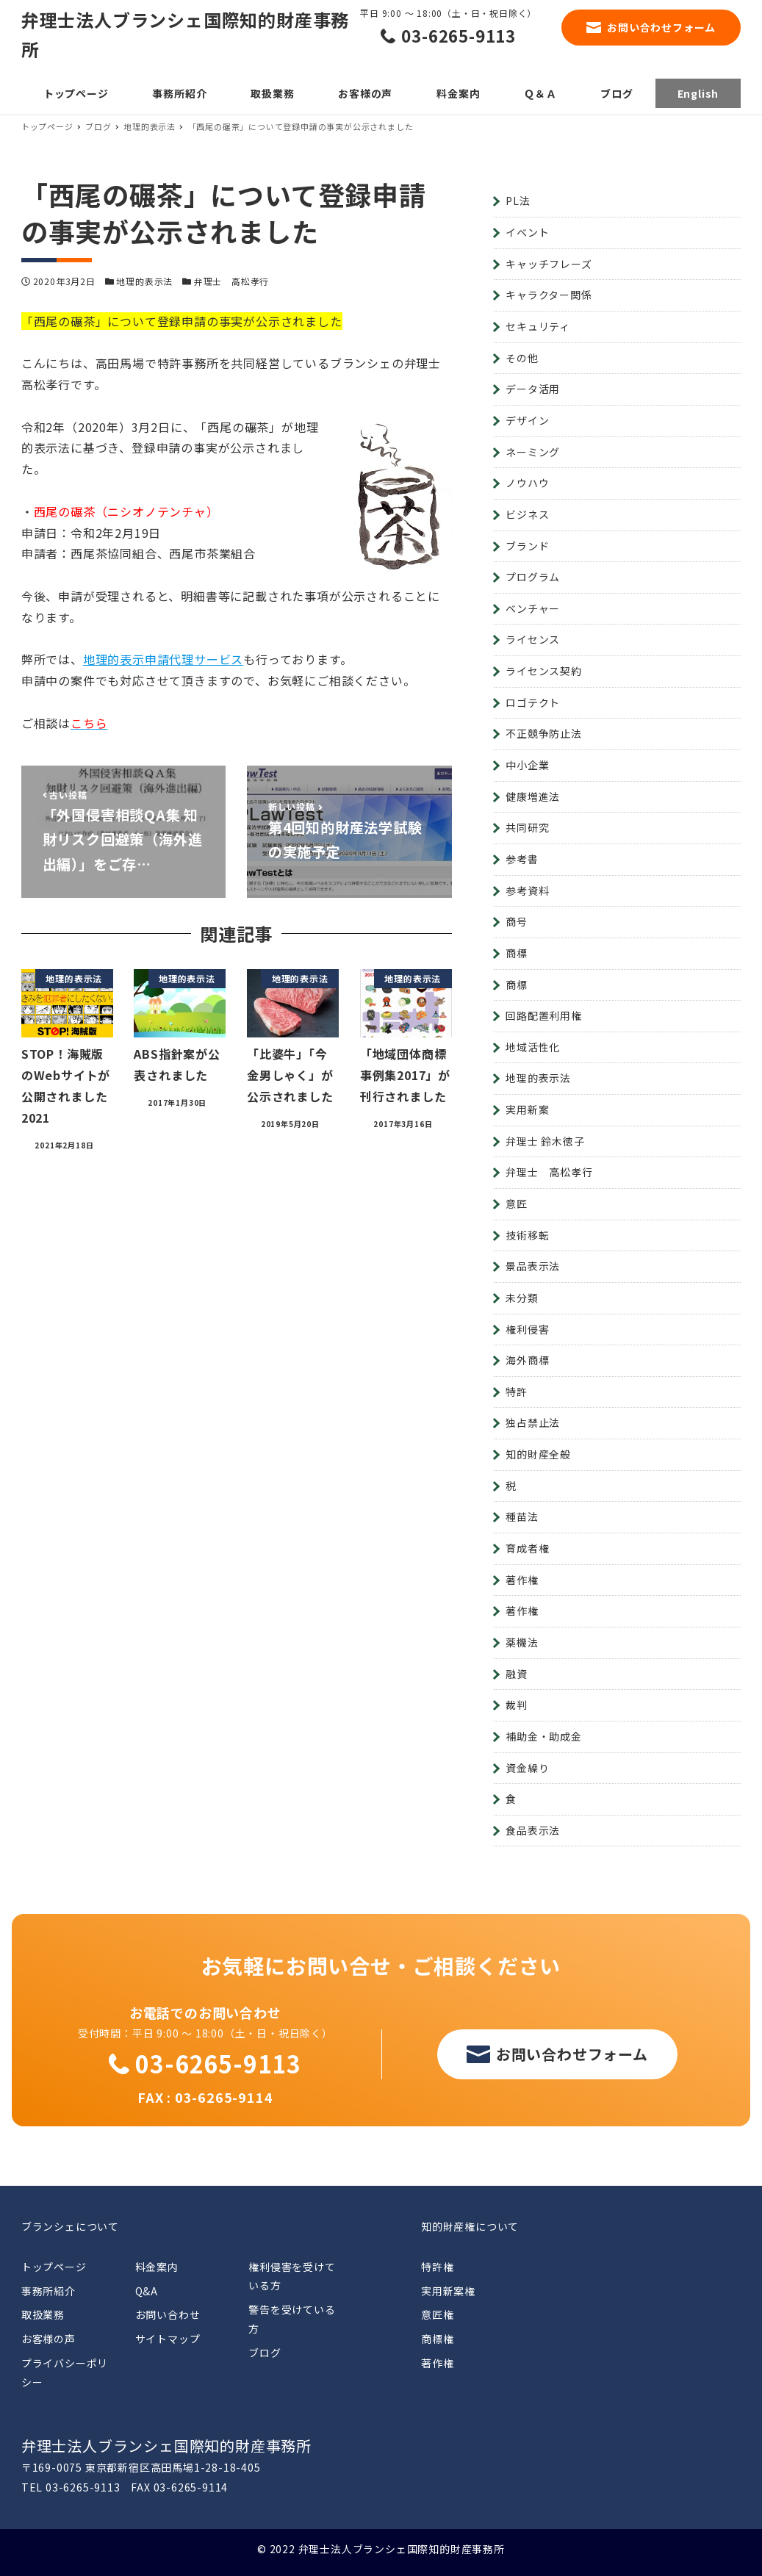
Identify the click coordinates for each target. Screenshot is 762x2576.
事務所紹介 (48, 2291)
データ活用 (533, 388)
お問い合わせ (168, 2314)
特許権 (437, 2266)
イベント (527, 232)
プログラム (533, 576)
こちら (89, 723)
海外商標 (527, 1360)
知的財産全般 (538, 1454)
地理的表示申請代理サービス (163, 659)
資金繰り (527, 1767)
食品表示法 (533, 1830)
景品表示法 (533, 1266)
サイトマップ (168, 2338)
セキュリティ (538, 326)
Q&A (146, 2291)
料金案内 (157, 2266)
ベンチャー (533, 608)
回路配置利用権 (544, 1015)
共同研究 (527, 827)
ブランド (527, 546)
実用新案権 (448, 2291)
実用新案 (527, 1109)
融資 (517, 1673)
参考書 (522, 859)
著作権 (522, 1579)
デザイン (527, 420)
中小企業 (527, 765)
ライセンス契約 (544, 670)
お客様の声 (48, 2338)
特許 (517, 1391)
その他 (522, 357)
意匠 (517, 1203)
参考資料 (527, 890)
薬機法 (522, 1642)
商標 (517, 953)
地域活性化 (533, 1047)
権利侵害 (527, 1329)
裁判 (517, 1704)
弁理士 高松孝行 (231, 281)
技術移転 (527, 1235)
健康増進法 (533, 796)
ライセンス (533, 639)
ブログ (264, 2352)
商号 (517, 921)
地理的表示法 (144, 281)
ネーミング (533, 452)
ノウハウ (527, 482)
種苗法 (522, 1516)
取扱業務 (43, 2314)
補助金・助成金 (544, 1736)
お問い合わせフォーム (661, 27)
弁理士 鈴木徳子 (545, 1141)
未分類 (522, 1297)
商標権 (437, 2338)
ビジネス (527, 514)
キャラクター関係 (549, 294)
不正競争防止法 (544, 733)
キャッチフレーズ (549, 263)
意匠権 (437, 2314)
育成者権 (527, 1548)
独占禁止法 (533, 1422)
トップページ (54, 2266)
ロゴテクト (533, 702)
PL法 (518, 200)
